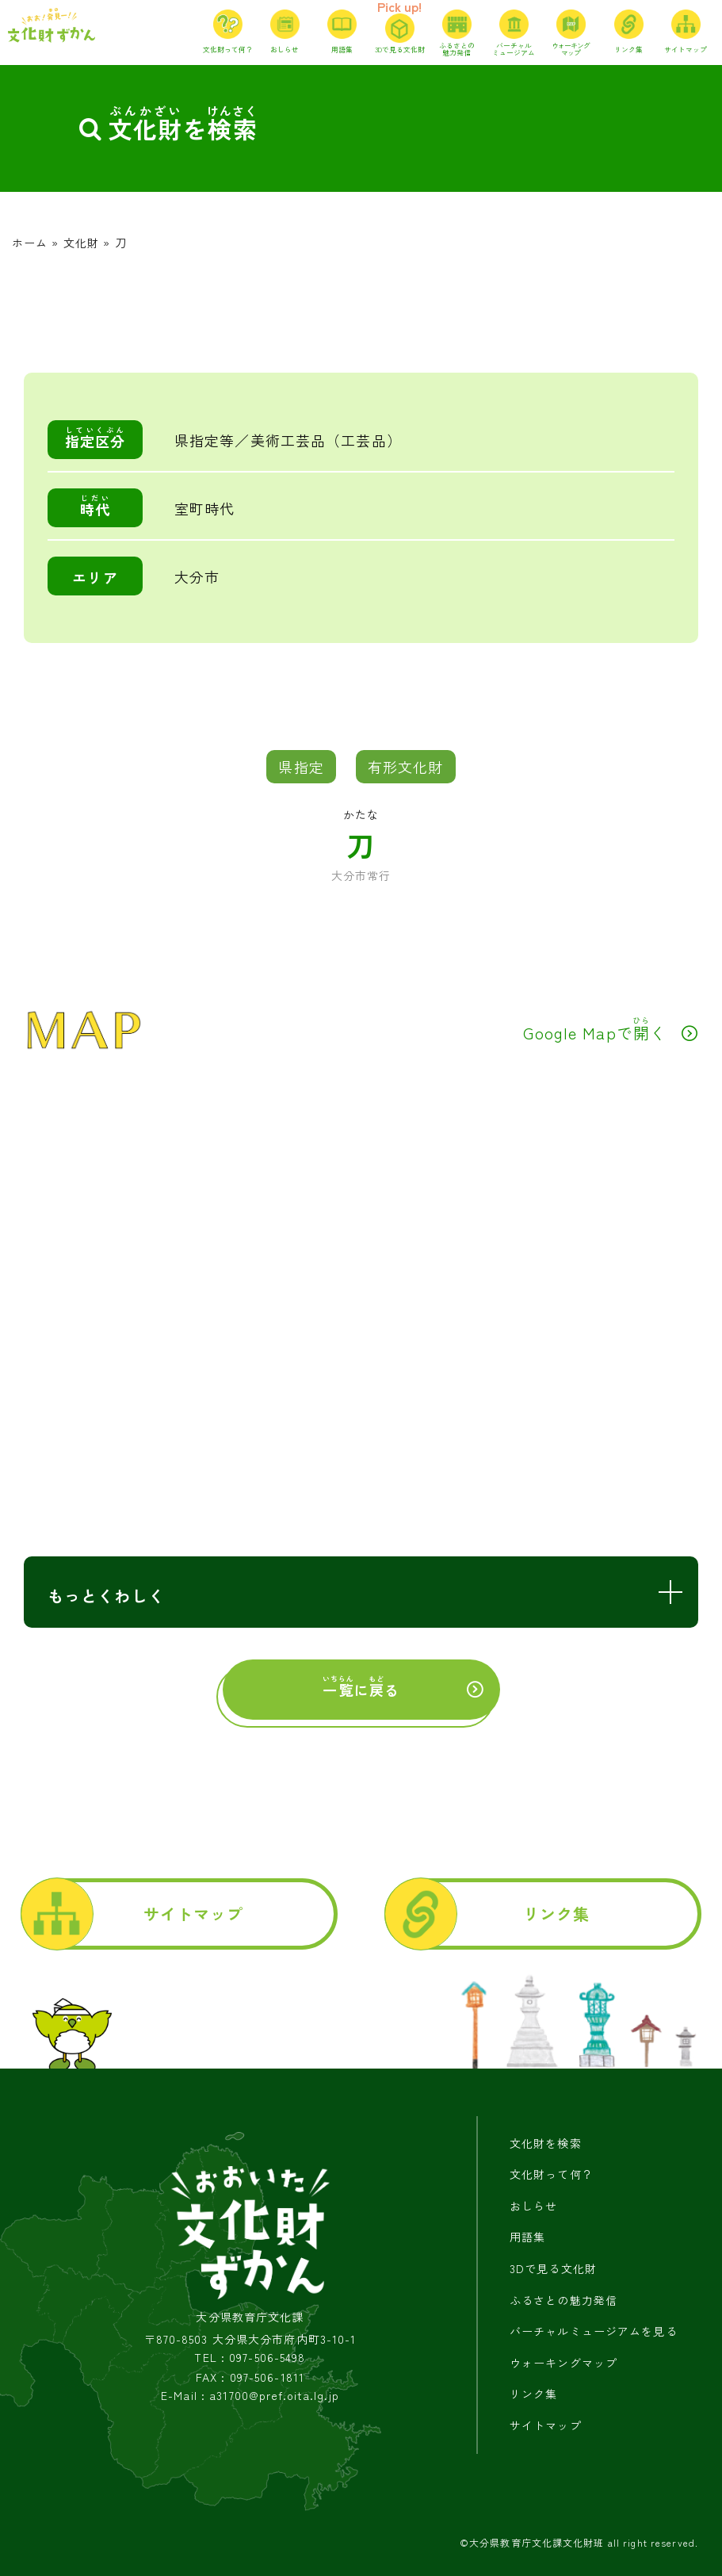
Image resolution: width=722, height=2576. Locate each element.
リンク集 (556, 1913)
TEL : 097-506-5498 (249, 2357)
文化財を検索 (546, 2143)
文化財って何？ (552, 2174)
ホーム (30, 243)
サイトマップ (193, 1913)
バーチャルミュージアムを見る (594, 2331)
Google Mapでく (595, 1029)
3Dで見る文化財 (553, 2268)
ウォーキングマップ (563, 2363)
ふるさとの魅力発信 (563, 2300)
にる (361, 1687)
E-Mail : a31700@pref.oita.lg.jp (250, 2395)
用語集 (527, 2237)
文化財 (81, 243)
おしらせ (533, 2206)
